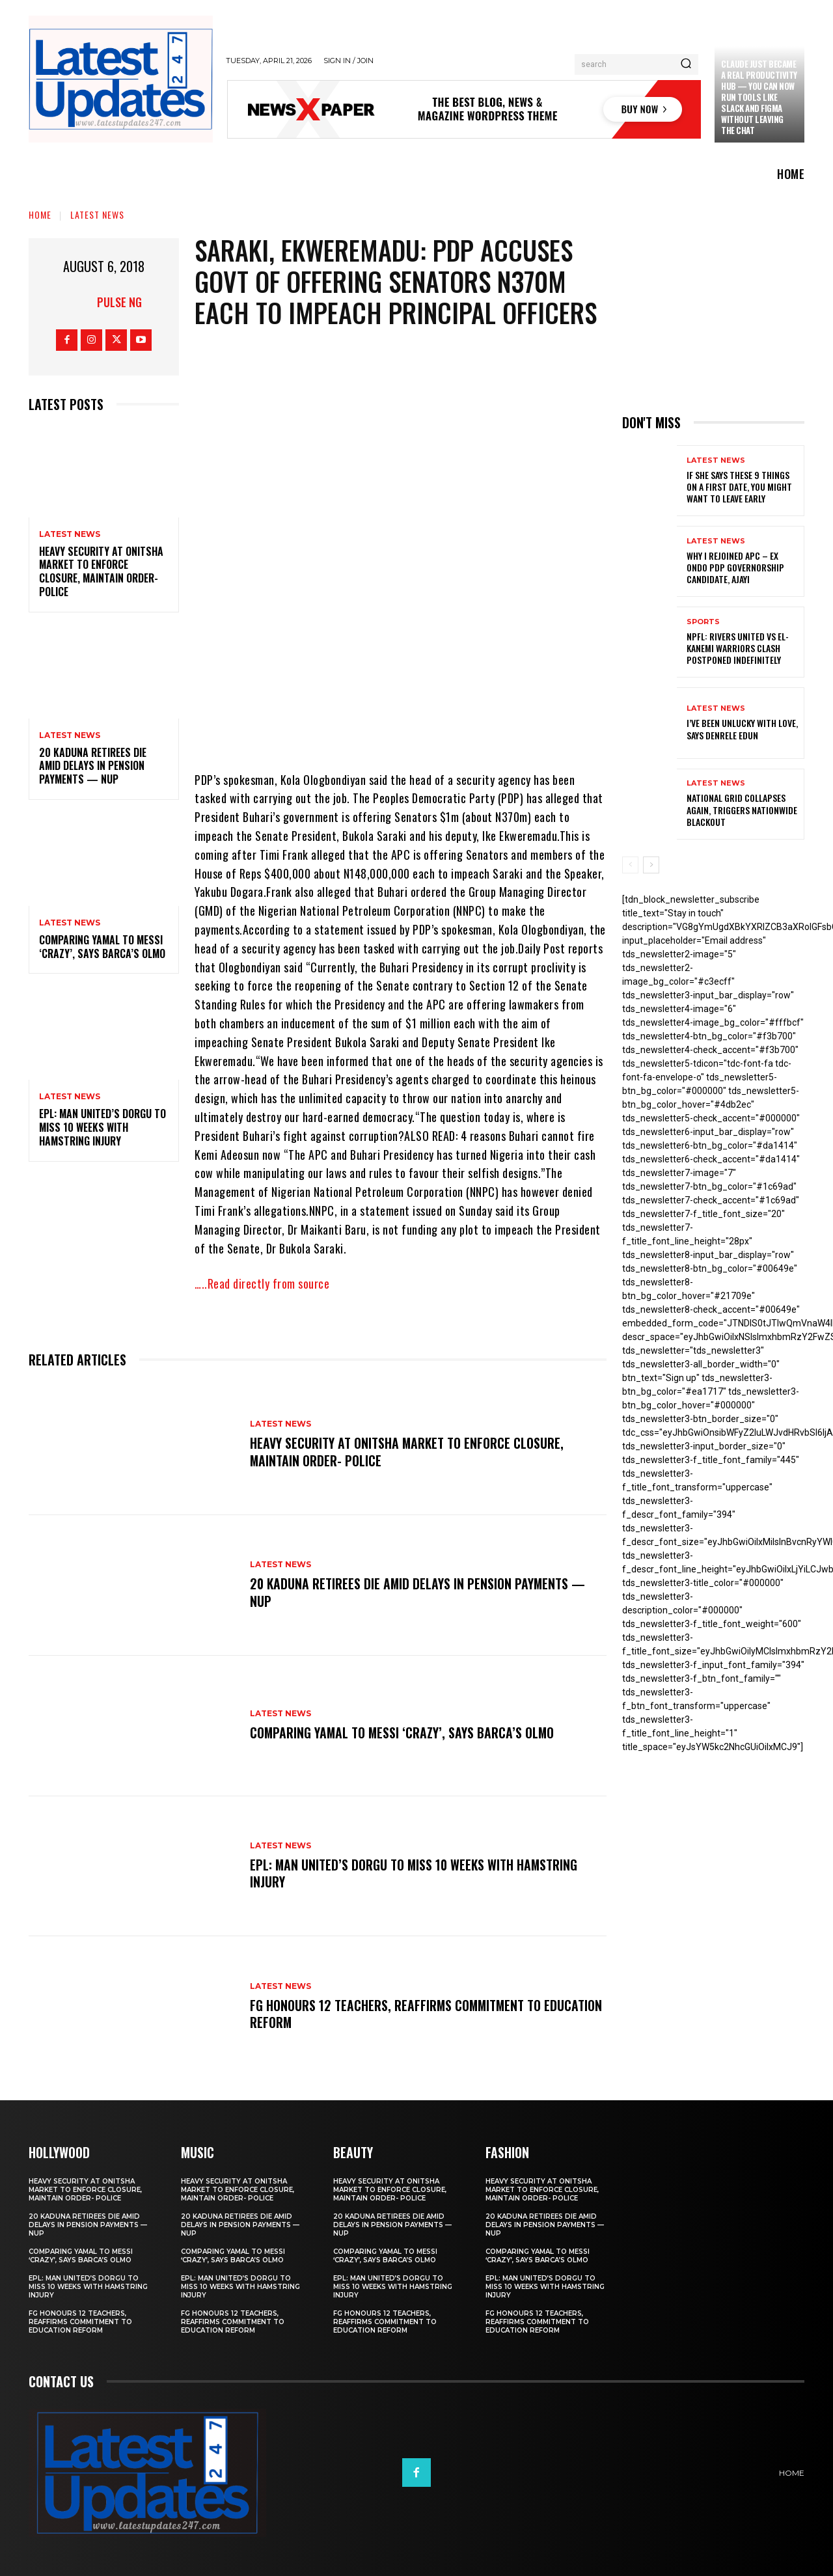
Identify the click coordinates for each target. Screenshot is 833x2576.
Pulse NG (119, 302)
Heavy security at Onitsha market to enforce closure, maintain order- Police (101, 571)
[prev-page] (630, 864)
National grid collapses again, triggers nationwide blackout (742, 809)
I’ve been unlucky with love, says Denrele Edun (742, 728)
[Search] (686, 64)
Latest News (97, 214)
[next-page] (651, 864)
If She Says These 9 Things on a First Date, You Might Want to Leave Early (739, 486)
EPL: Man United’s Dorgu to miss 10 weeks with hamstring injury (102, 1127)
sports (703, 621)
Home (40, 214)
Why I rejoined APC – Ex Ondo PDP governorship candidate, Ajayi (735, 567)
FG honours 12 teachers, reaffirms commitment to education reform (396, 2013)
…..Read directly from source (262, 1283)
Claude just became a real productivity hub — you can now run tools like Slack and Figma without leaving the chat (759, 96)
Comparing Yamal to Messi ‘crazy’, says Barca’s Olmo (102, 946)
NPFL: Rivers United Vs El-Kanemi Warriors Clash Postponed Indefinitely (738, 647)
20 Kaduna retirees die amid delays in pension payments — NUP (92, 766)
